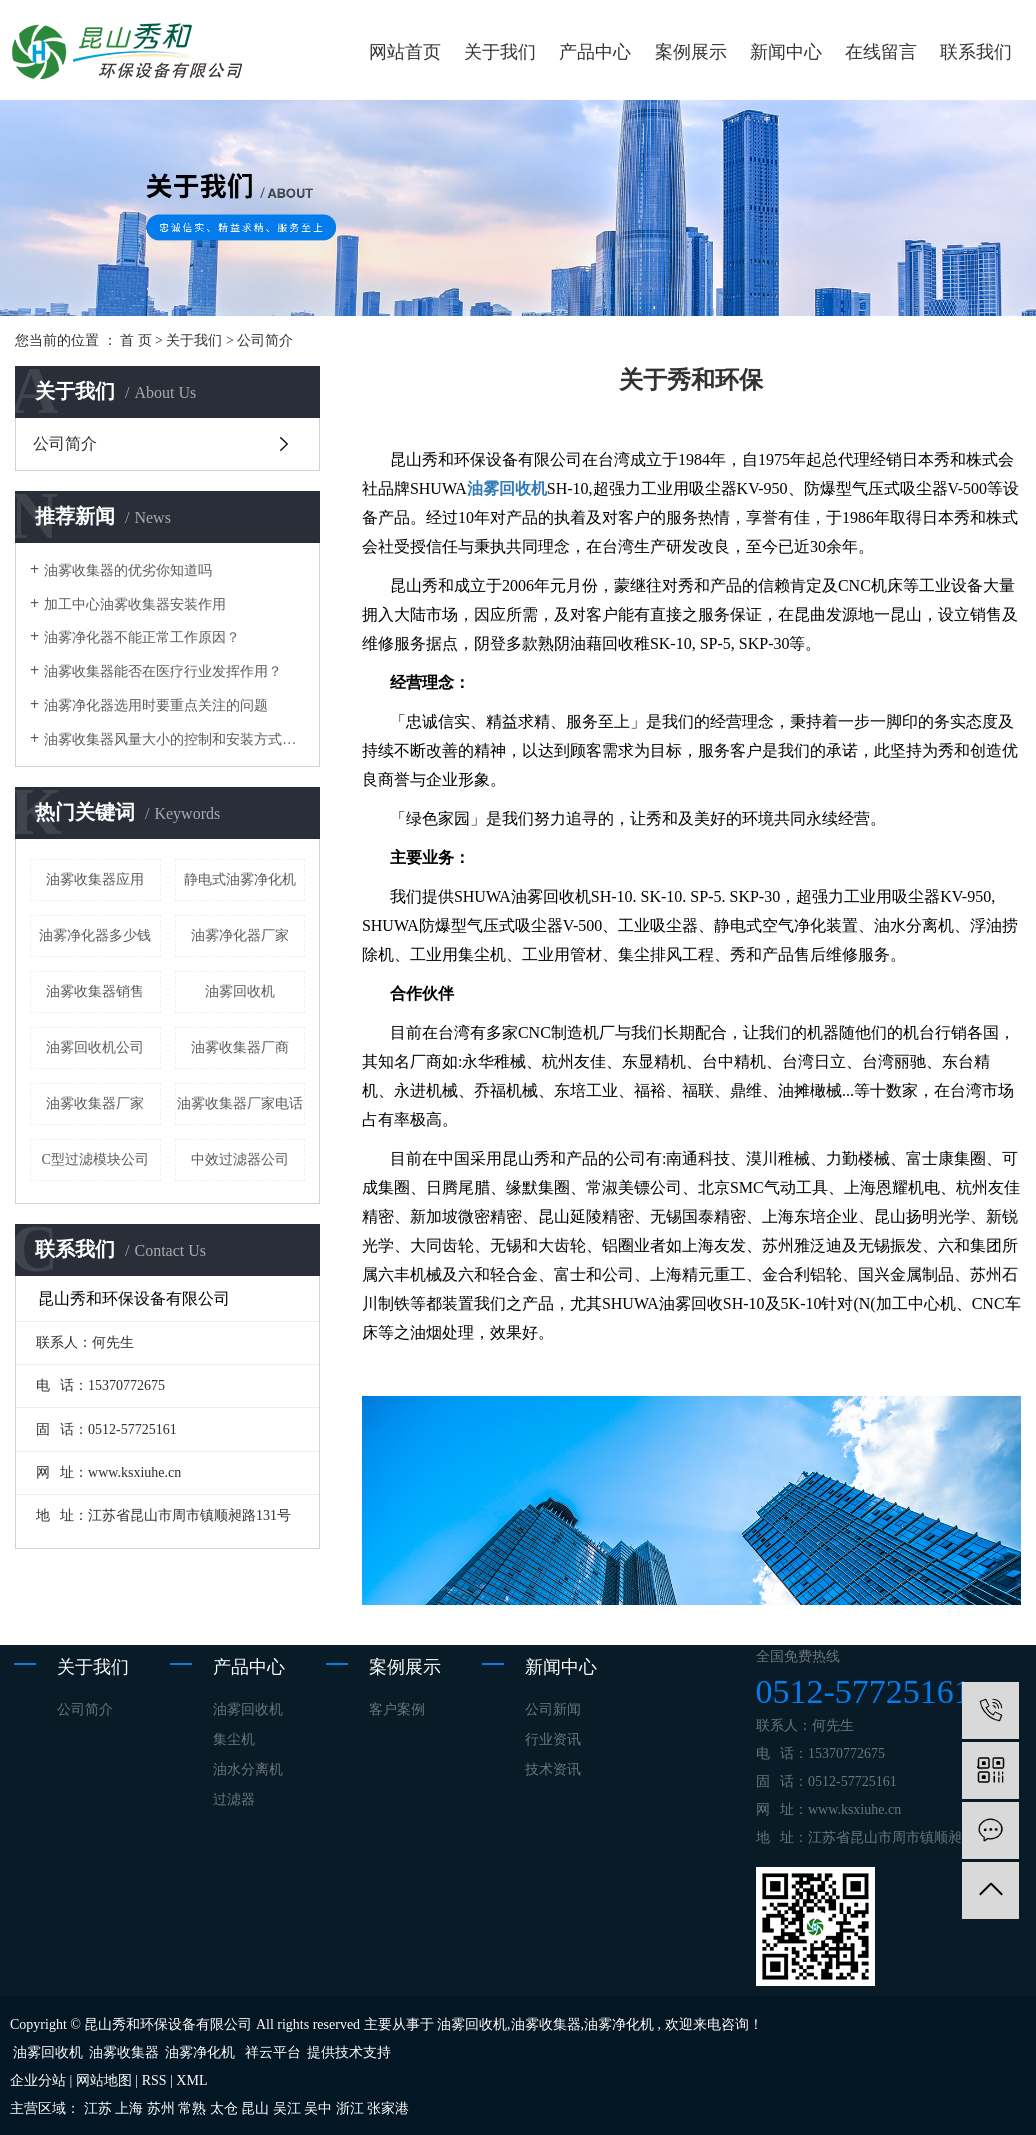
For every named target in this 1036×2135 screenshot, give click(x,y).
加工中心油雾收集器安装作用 (135, 604)
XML (191, 2080)
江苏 (98, 2108)
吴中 (318, 2108)
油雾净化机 (619, 2024)
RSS (154, 2080)
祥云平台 (273, 2052)
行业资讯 (553, 1739)
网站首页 (405, 52)
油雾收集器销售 (95, 991)
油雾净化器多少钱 (95, 935)
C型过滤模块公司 (95, 1159)
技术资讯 (553, 1769)
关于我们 (500, 52)
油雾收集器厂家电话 (240, 1103)
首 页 (136, 340)
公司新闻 (553, 1709)
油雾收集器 (546, 2024)
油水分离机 (248, 1769)
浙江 (350, 2108)
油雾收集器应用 (95, 879)
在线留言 (881, 52)
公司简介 (65, 443)
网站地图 (104, 2080)
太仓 (224, 2108)
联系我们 (976, 52)
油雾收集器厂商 (240, 1047)
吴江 (287, 2108)
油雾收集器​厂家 (95, 1103)
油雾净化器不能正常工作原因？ (142, 637)
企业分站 (38, 2080)
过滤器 (234, 1799)
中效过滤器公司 (240, 1159)
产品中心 (595, 52)
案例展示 (691, 52)
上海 (129, 2108)
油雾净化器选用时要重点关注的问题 (156, 705)
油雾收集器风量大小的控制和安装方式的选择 (174, 739)
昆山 (255, 2108)
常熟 (192, 2108)
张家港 (388, 2108)
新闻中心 (786, 52)
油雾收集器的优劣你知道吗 (128, 570)
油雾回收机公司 (95, 1047)
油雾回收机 (240, 991)
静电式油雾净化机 (240, 879)
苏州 (161, 2108)
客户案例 (397, 1709)
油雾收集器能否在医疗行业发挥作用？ (163, 671)
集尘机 (234, 1739)
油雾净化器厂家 (240, 935)
